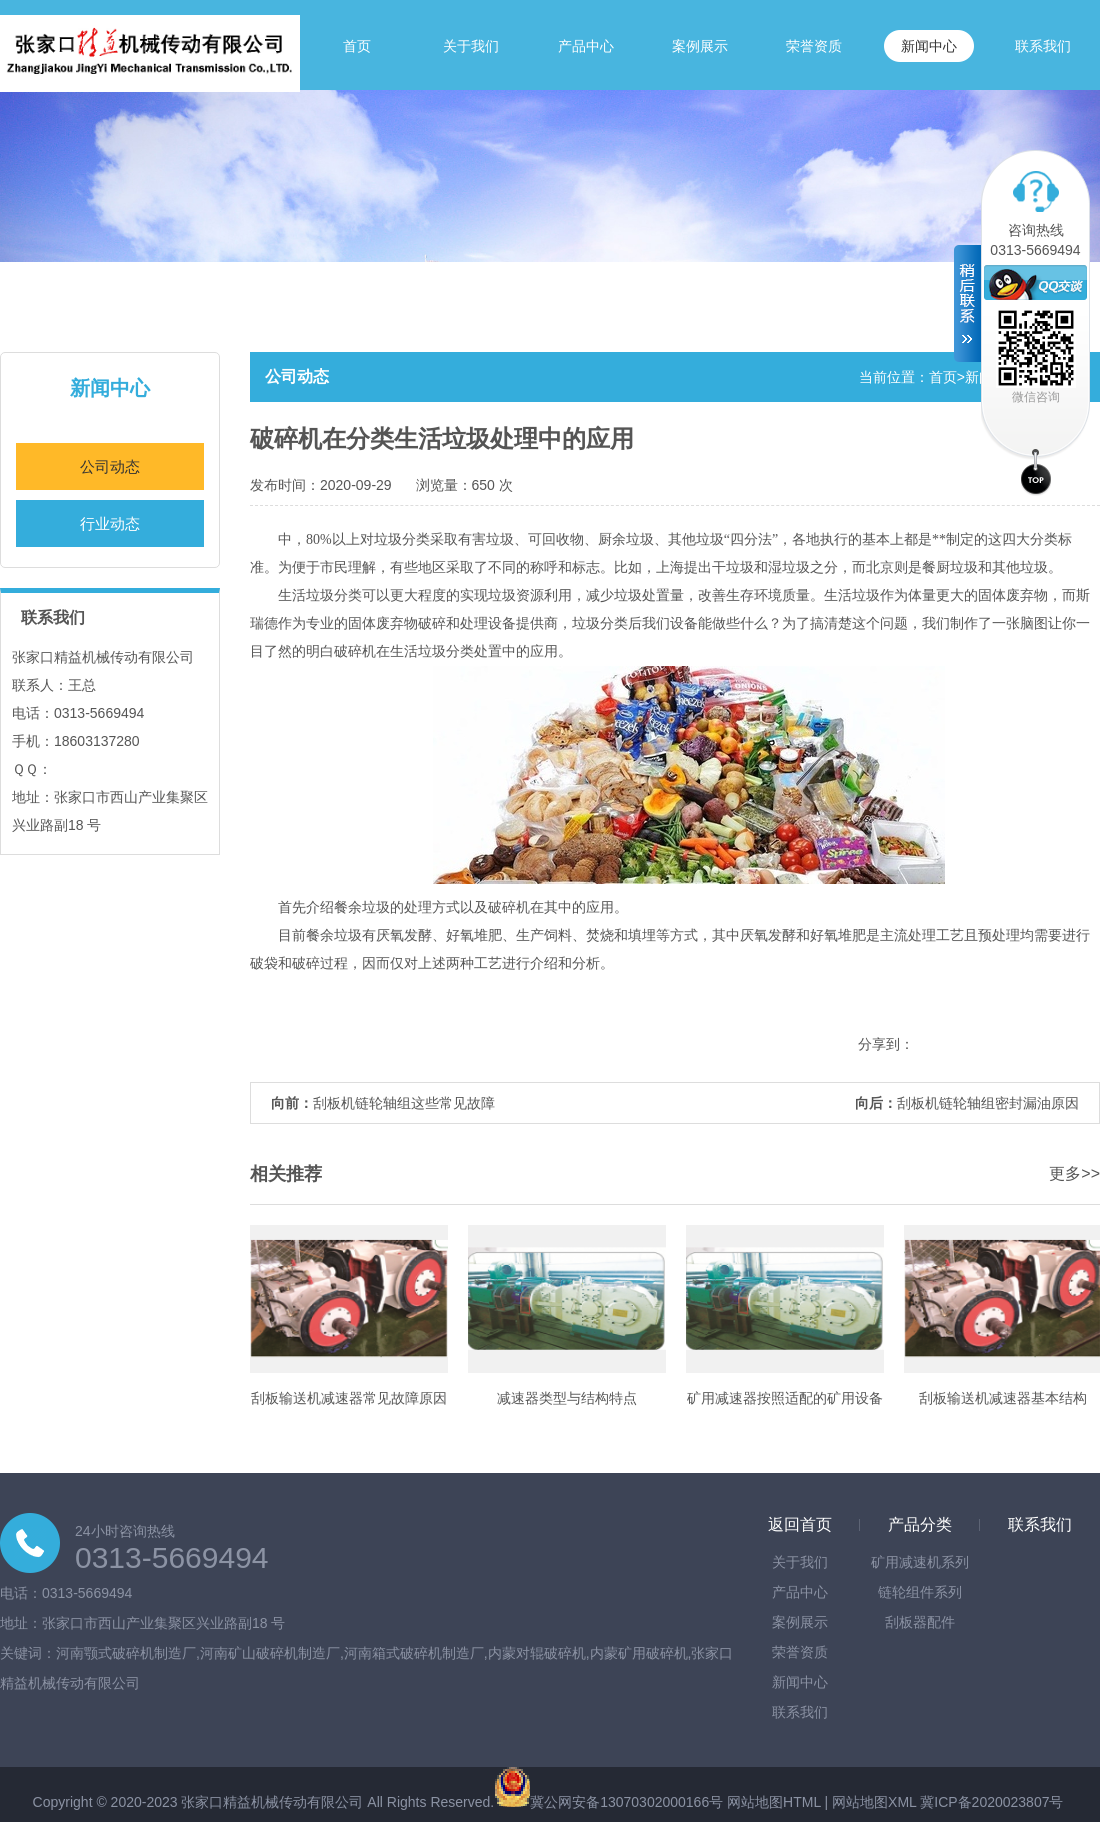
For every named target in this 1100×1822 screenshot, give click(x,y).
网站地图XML (874, 1802)
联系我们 (1043, 46)
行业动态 (110, 523)
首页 (357, 46)
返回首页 (800, 1524)
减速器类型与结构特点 (567, 1398)
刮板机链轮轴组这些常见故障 (404, 1103)
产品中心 (586, 46)
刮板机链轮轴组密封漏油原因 (988, 1103)
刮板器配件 (920, 1622)
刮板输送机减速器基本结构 (1003, 1398)
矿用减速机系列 (920, 1562)
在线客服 (1035, 282)
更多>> (1074, 1173)
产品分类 (920, 1524)
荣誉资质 (814, 46)
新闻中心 (929, 46)
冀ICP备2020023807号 (991, 1802)
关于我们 (471, 46)
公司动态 (110, 466)
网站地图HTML (774, 1802)
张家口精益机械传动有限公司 (272, 1802)
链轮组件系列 (920, 1592)
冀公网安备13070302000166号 (626, 1802)
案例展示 (700, 46)
